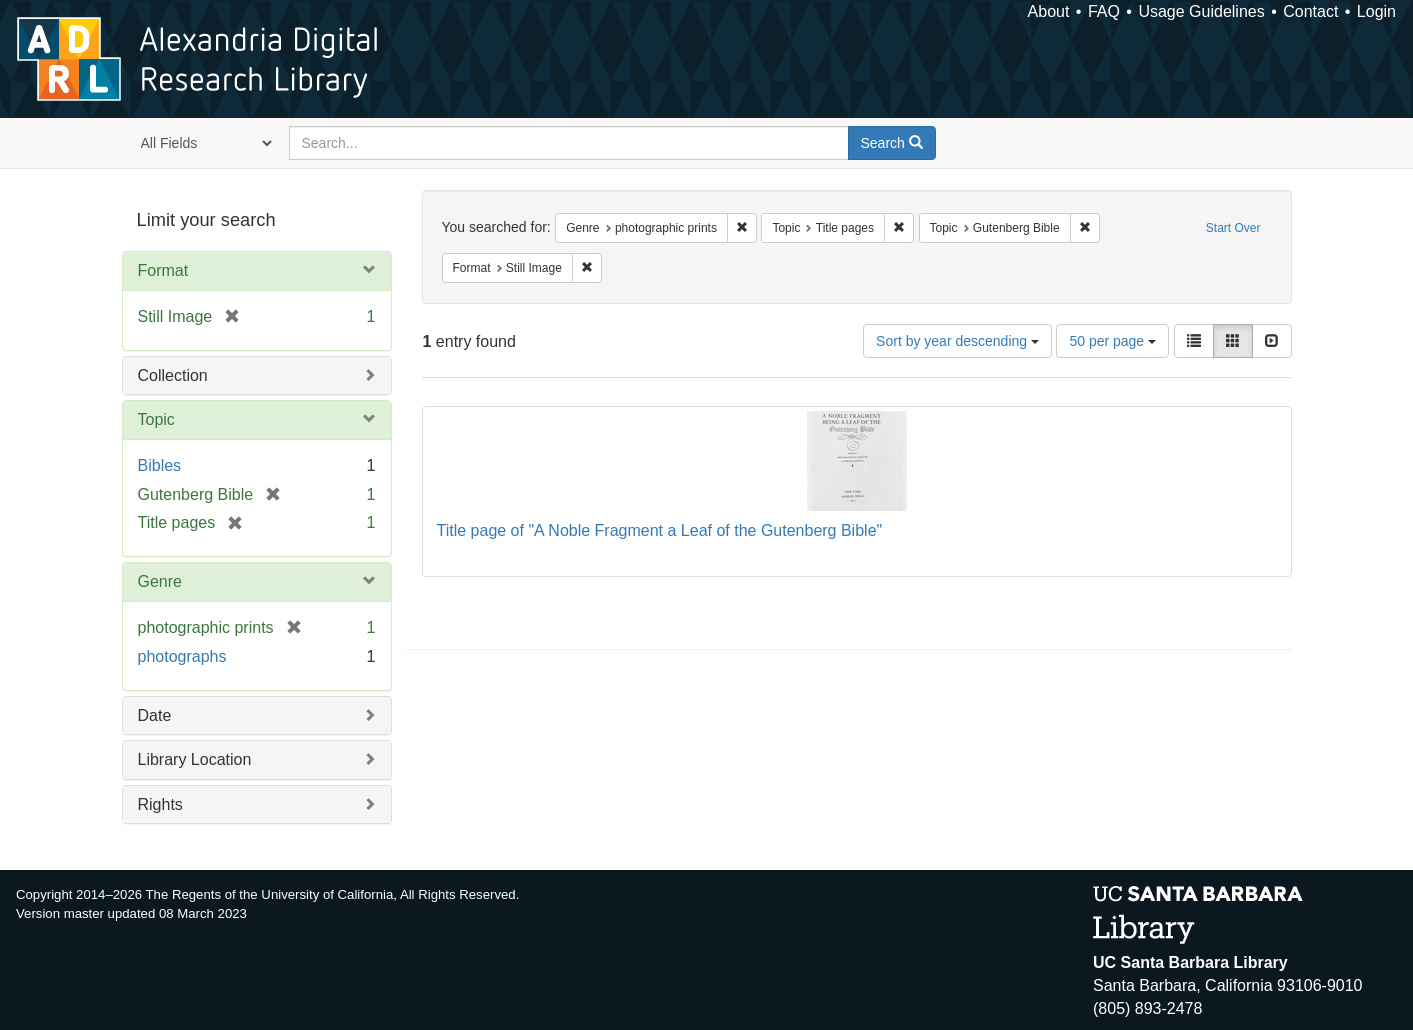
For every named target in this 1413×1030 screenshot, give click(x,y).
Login (1376, 11)
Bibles (160, 465)
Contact (1310, 11)
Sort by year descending (957, 341)
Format (163, 270)
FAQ (1104, 11)
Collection (173, 375)
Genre (160, 581)
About (1049, 11)
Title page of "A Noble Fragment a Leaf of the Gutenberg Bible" (660, 530)
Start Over (1233, 228)
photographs (182, 656)
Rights (160, 804)
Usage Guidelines (1201, 11)
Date (155, 715)
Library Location (195, 759)
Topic (156, 419)
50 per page (1112, 341)
